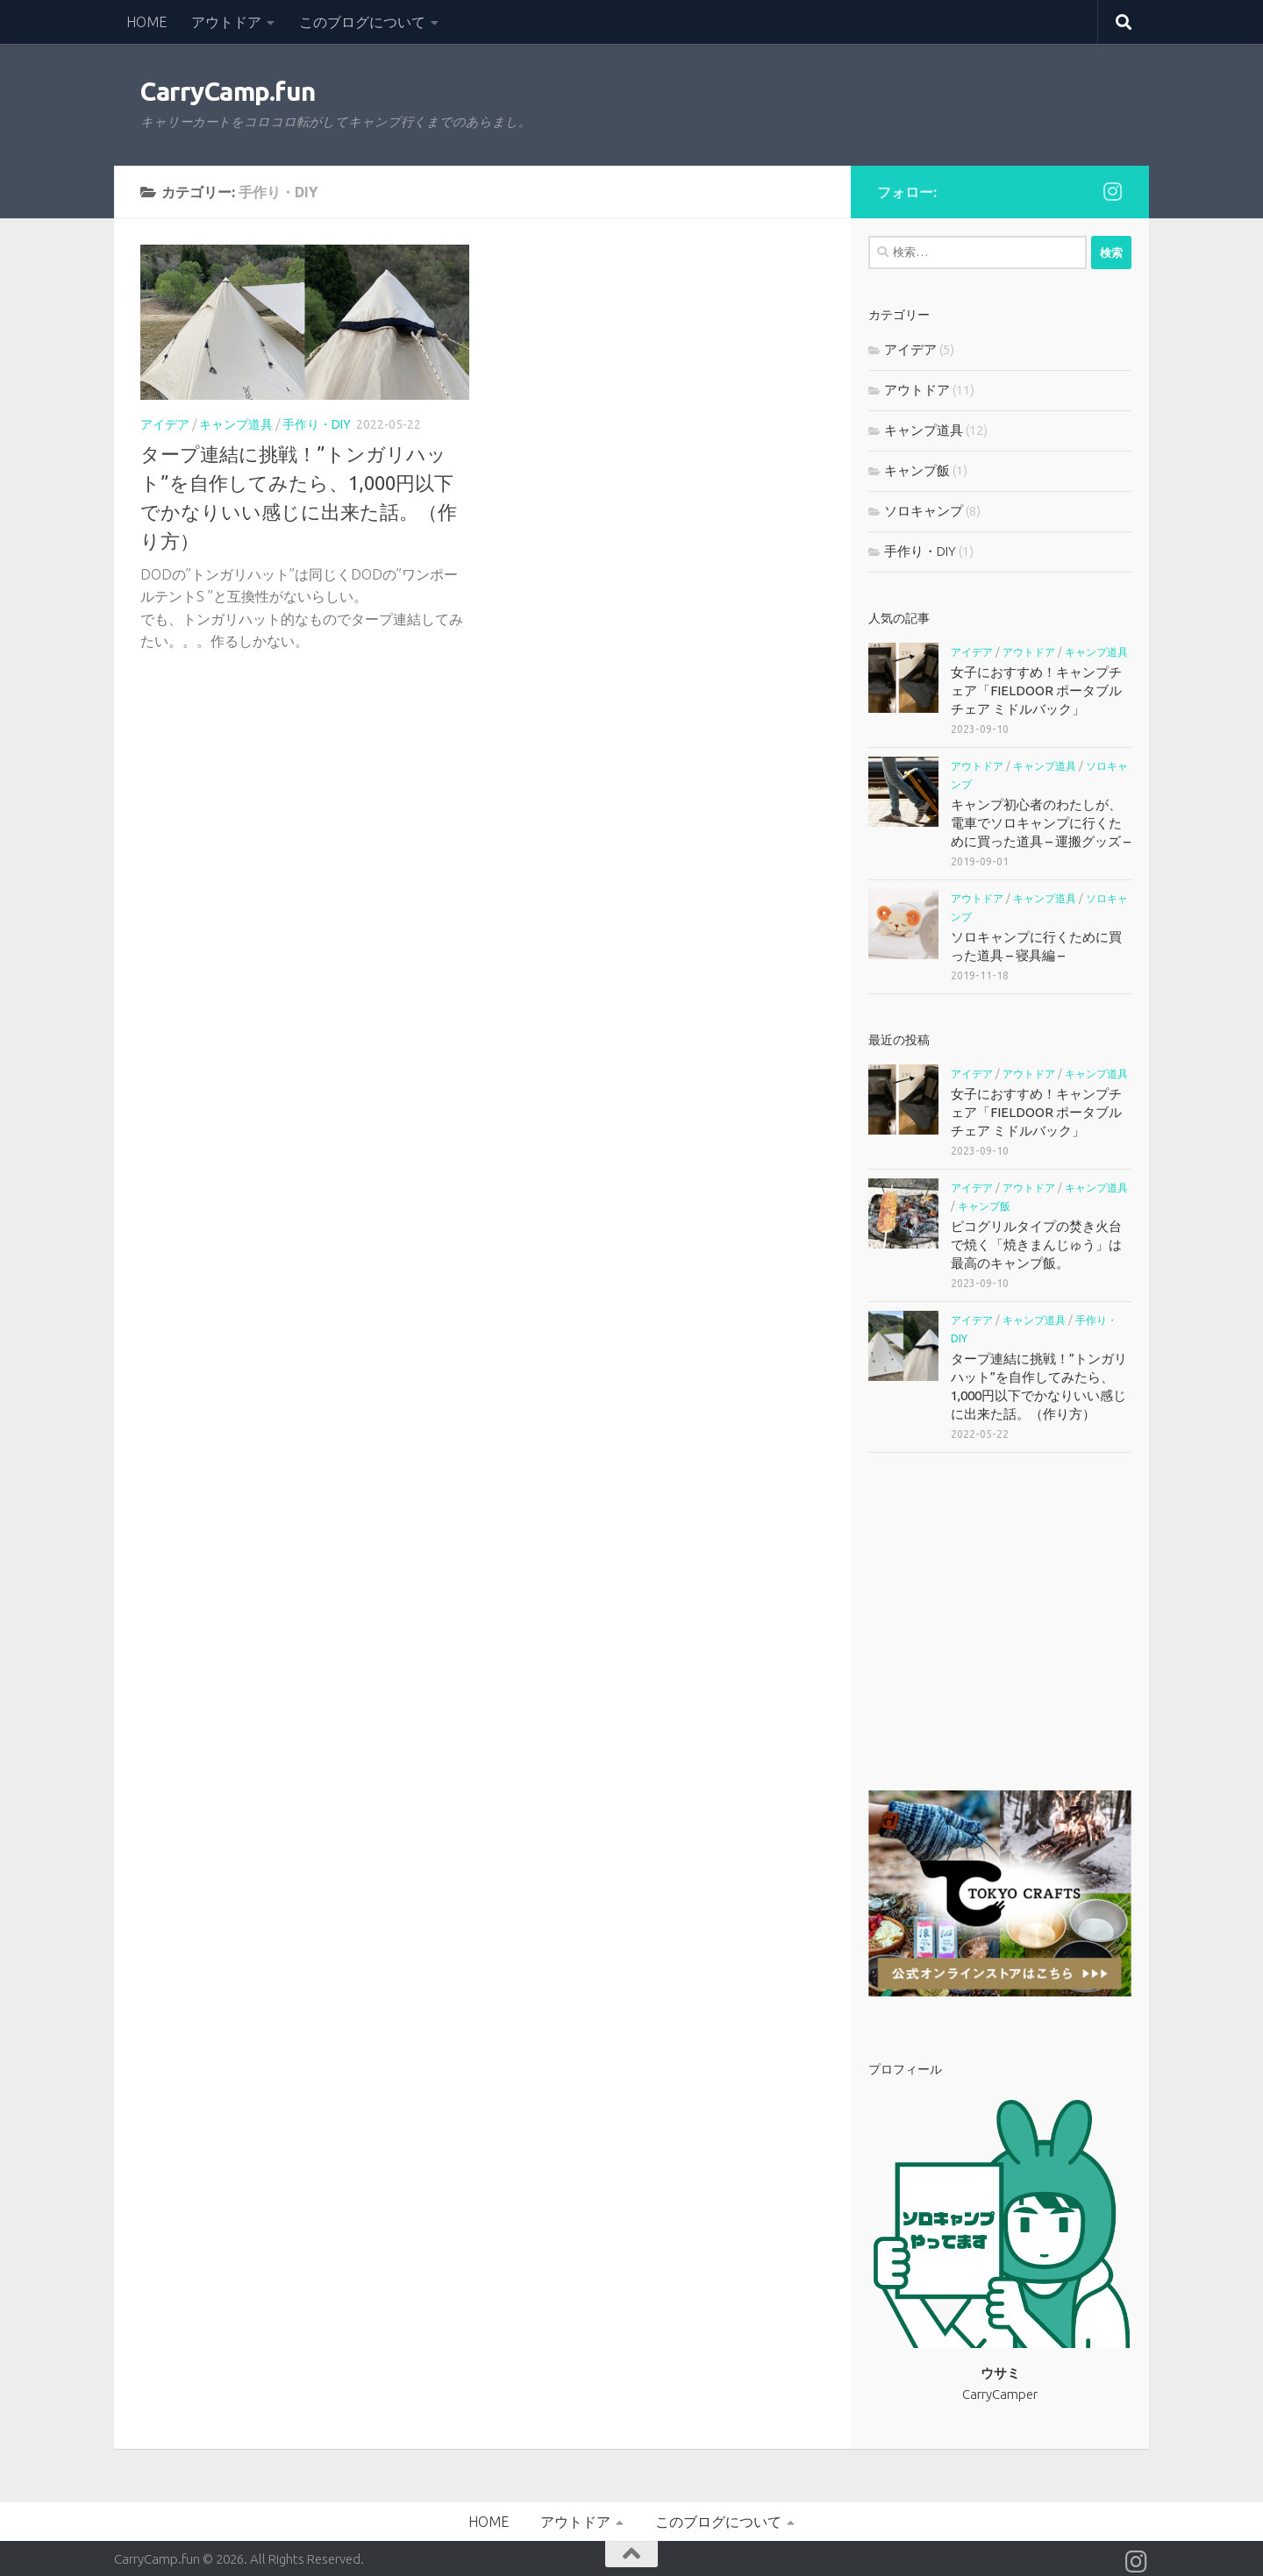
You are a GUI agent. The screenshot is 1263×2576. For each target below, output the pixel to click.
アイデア (164, 424)
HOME (146, 22)
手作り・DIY (316, 424)
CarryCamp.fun (228, 91)
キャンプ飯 (917, 470)
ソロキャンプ (923, 510)
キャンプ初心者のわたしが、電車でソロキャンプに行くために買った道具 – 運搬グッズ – (1041, 823)
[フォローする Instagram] (1112, 191)
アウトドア (226, 22)
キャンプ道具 (236, 424)
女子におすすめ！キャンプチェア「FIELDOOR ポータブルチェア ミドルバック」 (1036, 690)
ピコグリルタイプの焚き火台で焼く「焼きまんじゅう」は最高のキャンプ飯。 (1036, 1244)
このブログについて (362, 22)
